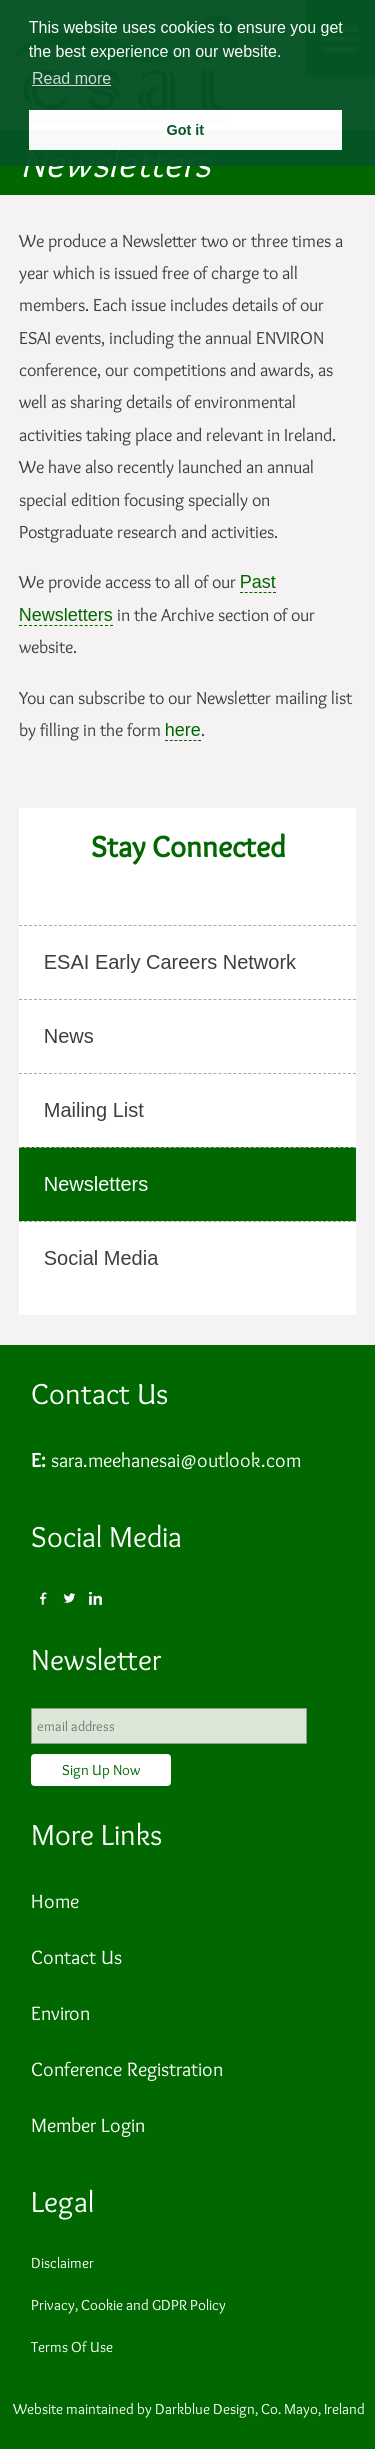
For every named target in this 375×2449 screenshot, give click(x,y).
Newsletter (96, 1659)
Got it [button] (185, 130)
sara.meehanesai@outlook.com (176, 1460)
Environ (60, 2013)
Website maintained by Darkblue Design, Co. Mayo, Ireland (189, 2409)
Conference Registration (127, 2069)
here (183, 730)
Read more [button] (71, 78)
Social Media (106, 1536)
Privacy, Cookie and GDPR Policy (128, 2305)
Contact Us (99, 1393)
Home (55, 1901)
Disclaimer (62, 2263)
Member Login (88, 2125)
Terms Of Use (72, 2347)
